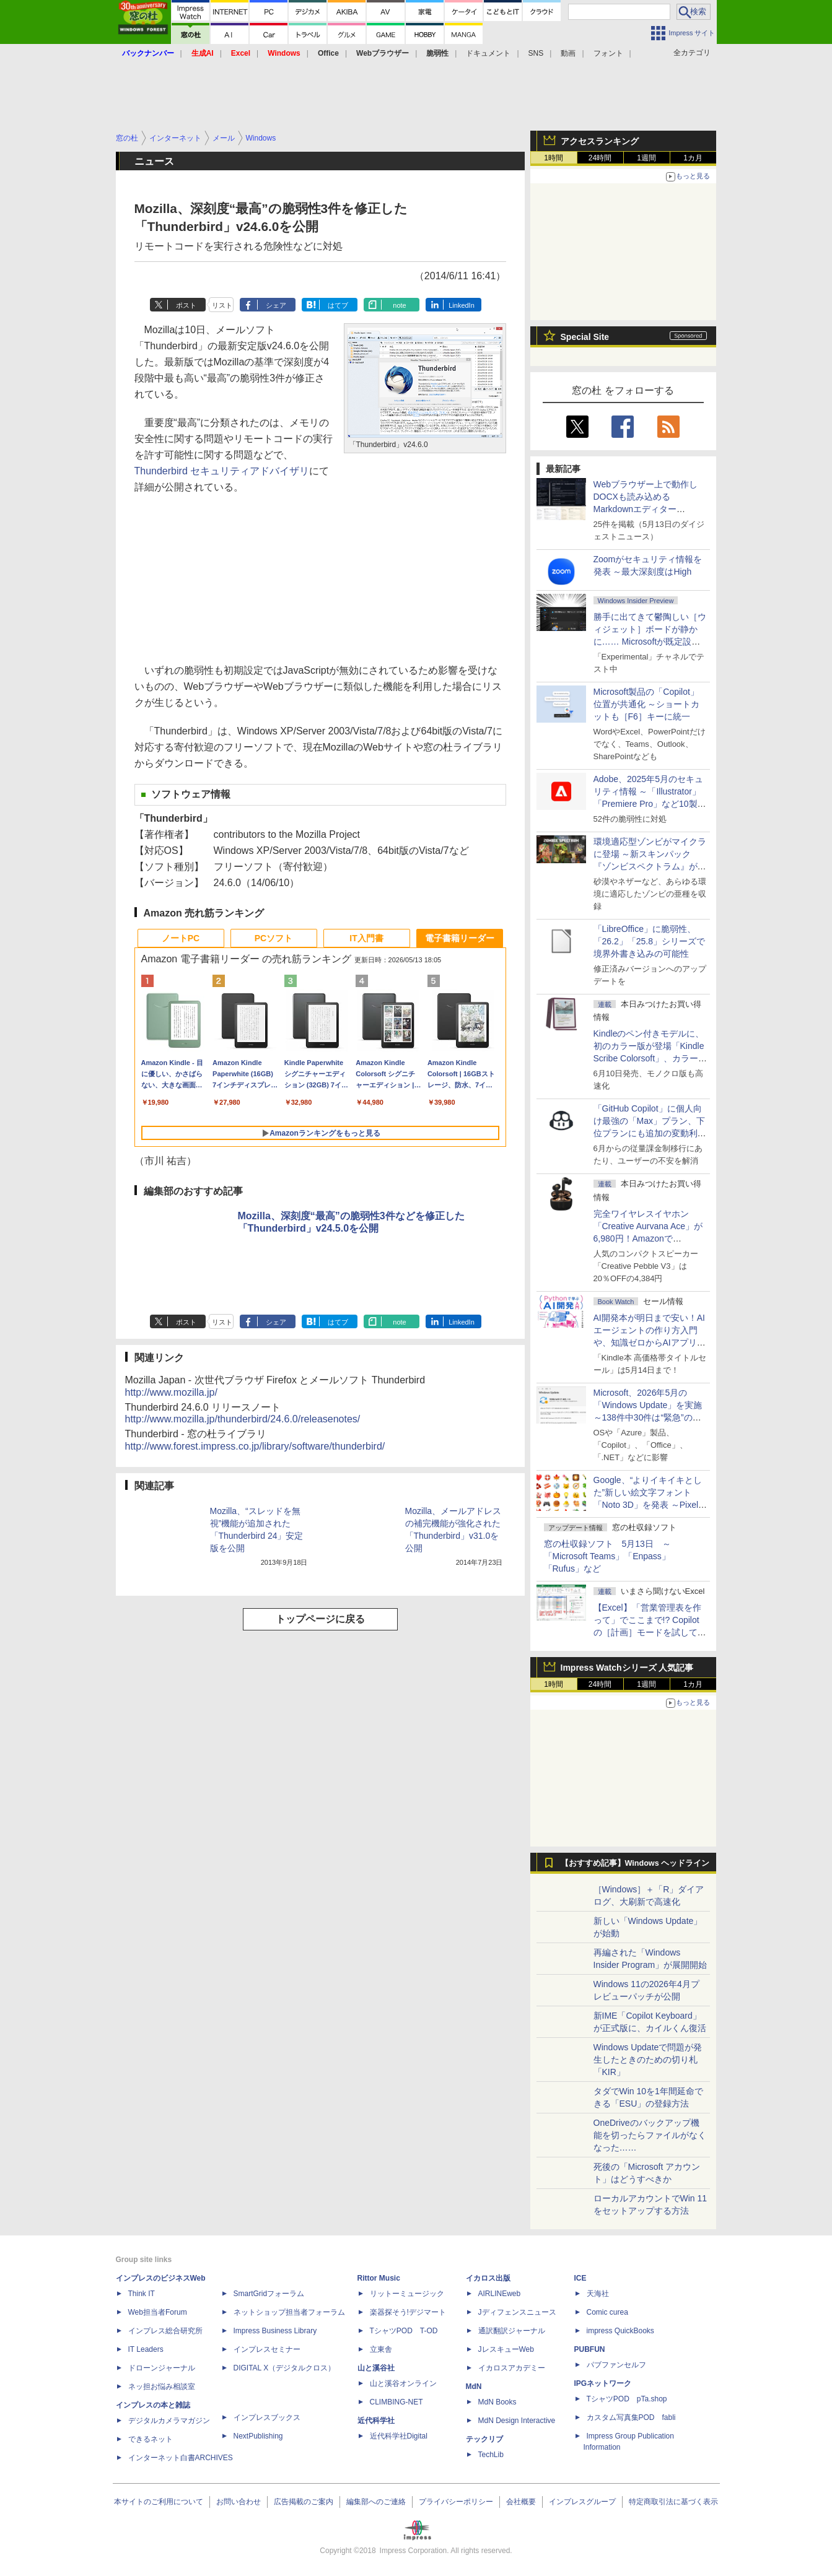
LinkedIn (462, 305)
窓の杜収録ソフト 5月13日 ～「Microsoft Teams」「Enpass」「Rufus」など (607, 1556)
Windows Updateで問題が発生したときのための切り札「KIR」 (648, 2059)
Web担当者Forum (157, 2312)
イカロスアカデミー (511, 2368)
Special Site (585, 337)
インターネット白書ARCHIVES (180, 2457)
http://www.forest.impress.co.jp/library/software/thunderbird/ (255, 1446)
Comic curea (607, 2312)
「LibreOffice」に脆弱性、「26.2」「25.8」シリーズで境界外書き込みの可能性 (649, 941)
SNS (536, 53)
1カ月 (693, 158)
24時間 (600, 158)
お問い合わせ (238, 2501)
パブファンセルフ (616, 2365)
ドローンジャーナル (161, 2368)
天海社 (598, 2293)
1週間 (646, 158)
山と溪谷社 (376, 2368)
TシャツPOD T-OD (404, 2330)
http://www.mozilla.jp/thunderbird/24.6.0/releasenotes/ (243, 1419)
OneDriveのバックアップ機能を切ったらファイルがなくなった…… (649, 2135)
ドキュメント (488, 53)
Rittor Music (378, 2278)
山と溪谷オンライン (403, 2383)
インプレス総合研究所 (165, 2330)
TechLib (491, 2454)
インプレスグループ (582, 2501)
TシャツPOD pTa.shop (627, 2399)
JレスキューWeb (506, 2349)
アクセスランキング (600, 141)
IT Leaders (146, 2349)
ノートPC (180, 938)
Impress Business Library (275, 2330)
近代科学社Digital (398, 2436)
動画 (568, 53)
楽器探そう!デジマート (408, 2312)
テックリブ (484, 2439)
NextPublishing (258, 2436)
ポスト (186, 305)
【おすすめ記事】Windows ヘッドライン (635, 1863)
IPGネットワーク (603, 2383)
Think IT (141, 2293)
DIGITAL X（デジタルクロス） (285, 2368)
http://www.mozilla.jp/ (171, 1392)
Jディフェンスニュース (517, 2312)
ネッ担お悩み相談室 (161, 2386)
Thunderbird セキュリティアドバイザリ (222, 471)
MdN (474, 2386)
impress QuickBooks (620, 2330)
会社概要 (521, 2501)
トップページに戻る (320, 1619)
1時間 (553, 158)
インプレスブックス (267, 2417)
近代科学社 (376, 2420)
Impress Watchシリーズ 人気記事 (627, 1668)
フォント (608, 53)
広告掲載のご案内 (303, 2501)
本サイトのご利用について (158, 2501)
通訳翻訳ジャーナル (511, 2330)
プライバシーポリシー (456, 2501)
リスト (222, 305)
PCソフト (273, 938)
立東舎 (381, 2349)
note (399, 305)
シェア (276, 305)
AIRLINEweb (499, 2293)
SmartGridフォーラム (269, 2293)
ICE (580, 2278)
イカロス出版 (488, 2278)
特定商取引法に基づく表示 (673, 2501)
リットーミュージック (407, 2293)
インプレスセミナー (267, 2349)
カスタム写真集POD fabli (631, 2417)
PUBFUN (589, 2349)
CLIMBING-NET (396, 2402)
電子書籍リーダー (459, 938)
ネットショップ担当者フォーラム (289, 2312)
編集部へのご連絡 (376, 2501)
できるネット (150, 2439)
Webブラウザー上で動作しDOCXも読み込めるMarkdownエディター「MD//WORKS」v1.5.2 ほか (648, 509)
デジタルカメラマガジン (169, 2420)
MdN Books (497, 2402)
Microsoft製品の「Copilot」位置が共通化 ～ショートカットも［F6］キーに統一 (646, 704)
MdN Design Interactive (517, 2420)
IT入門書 (366, 938)
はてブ (338, 305)
